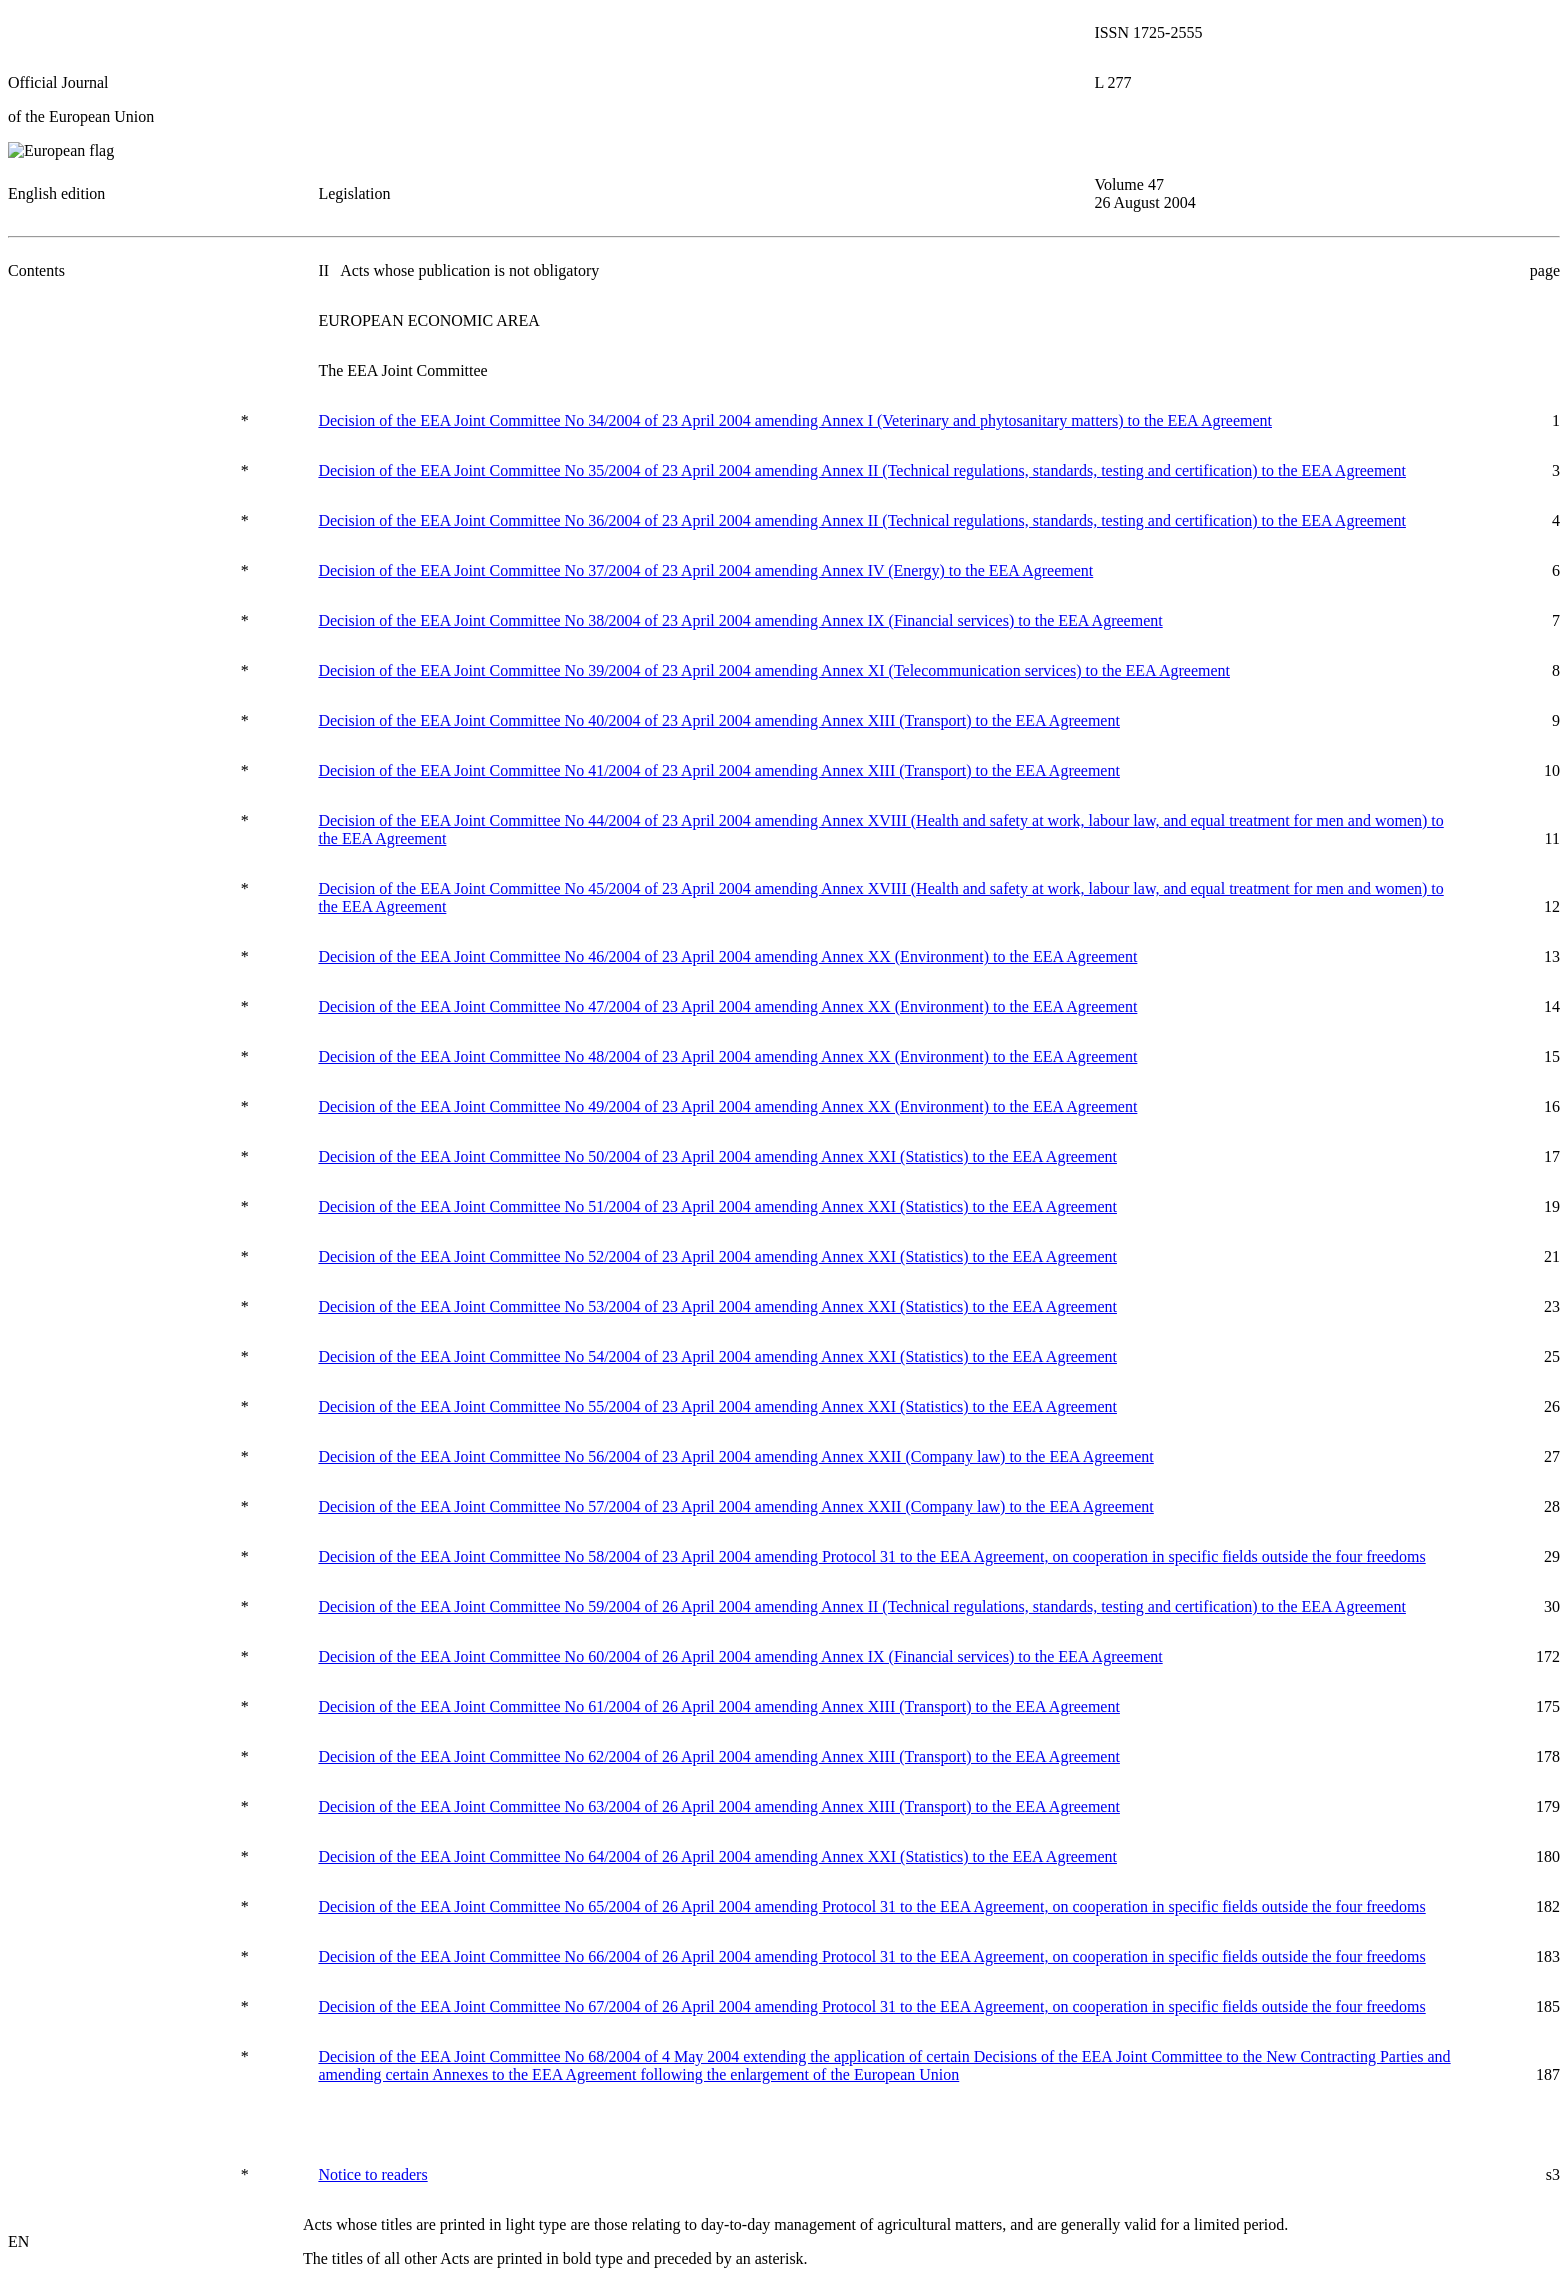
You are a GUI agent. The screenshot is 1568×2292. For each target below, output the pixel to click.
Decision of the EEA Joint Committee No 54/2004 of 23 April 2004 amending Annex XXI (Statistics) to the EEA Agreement (717, 1356)
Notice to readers (372, 2174)
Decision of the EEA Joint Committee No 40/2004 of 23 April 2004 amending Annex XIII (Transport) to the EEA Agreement (719, 720)
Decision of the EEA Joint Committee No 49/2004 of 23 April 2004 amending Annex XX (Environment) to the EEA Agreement (727, 1106)
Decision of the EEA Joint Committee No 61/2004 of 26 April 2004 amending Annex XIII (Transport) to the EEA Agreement (719, 1706)
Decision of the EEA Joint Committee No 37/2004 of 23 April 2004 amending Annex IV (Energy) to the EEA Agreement (705, 570)
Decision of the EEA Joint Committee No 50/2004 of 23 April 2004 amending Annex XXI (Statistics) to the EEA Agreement (717, 1156)
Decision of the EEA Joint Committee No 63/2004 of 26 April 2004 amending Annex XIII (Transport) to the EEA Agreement (719, 1806)
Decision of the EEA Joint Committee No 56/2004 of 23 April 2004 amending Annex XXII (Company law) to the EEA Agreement (735, 1456)
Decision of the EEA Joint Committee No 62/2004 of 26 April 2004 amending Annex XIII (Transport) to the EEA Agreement (719, 1756)
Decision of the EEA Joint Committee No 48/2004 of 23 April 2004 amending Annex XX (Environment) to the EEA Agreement (727, 1056)
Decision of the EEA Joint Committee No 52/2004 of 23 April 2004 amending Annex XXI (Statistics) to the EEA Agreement (717, 1256)
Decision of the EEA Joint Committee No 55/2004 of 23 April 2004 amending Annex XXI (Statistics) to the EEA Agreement (717, 1406)
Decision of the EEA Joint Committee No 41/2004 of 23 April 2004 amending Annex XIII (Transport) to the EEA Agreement (719, 770)
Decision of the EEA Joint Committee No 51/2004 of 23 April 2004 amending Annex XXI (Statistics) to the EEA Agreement (717, 1206)
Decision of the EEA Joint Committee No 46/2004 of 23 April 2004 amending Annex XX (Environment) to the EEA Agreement (727, 956)
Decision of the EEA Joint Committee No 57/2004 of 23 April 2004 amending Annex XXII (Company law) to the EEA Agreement (735, 1506)
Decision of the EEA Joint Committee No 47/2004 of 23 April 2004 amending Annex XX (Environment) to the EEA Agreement (727, 1006)
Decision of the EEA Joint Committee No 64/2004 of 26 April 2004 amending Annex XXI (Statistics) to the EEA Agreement (717, 1856)
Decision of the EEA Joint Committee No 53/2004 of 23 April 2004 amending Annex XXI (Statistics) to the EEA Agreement (717, 1306)
